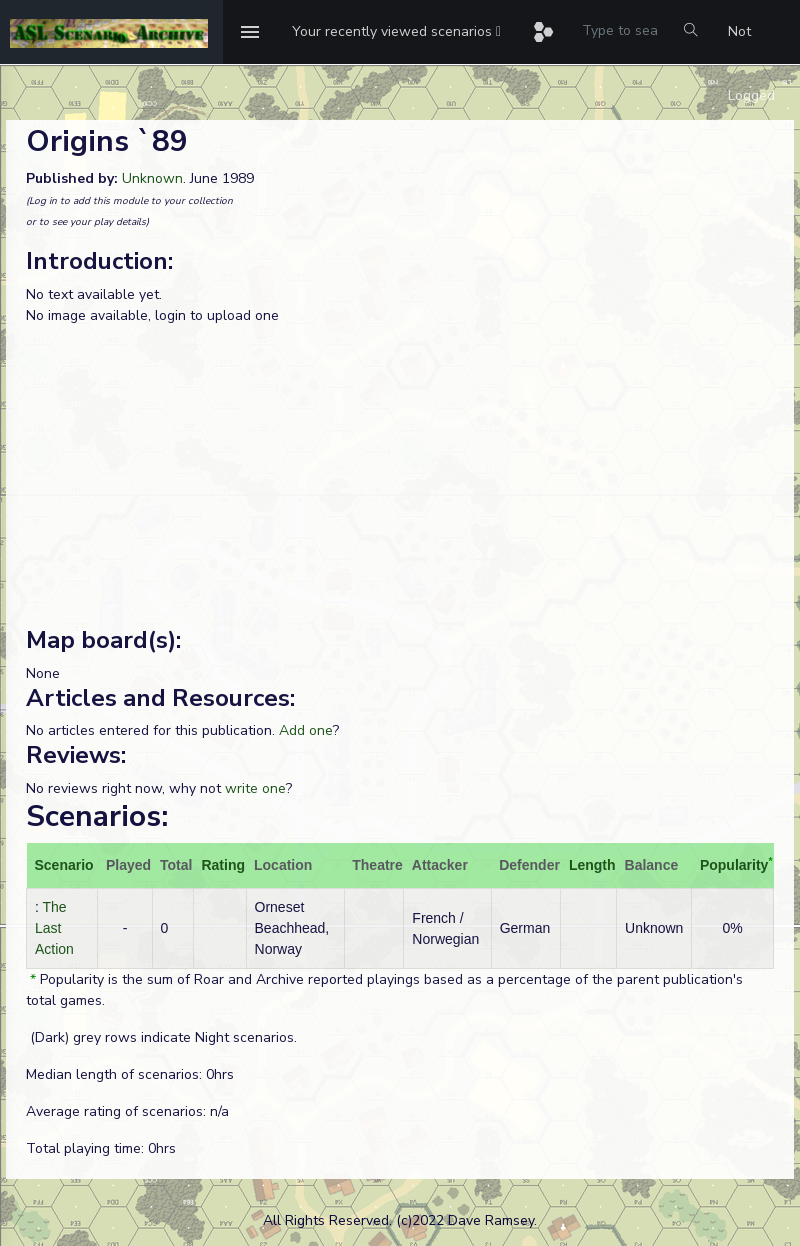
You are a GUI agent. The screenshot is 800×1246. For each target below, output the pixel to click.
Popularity (734, 865)
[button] (396, 32)
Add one (306, 730)
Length (592, 865)
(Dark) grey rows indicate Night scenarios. (161, 1037)
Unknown (152, 178)
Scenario (64, 865)
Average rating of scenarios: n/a (127, 1111)
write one (255, 788)
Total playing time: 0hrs (101, 1148)
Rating (223, 865)
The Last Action (54, 928)
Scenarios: (97, 816)
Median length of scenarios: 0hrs (130, 1074)
